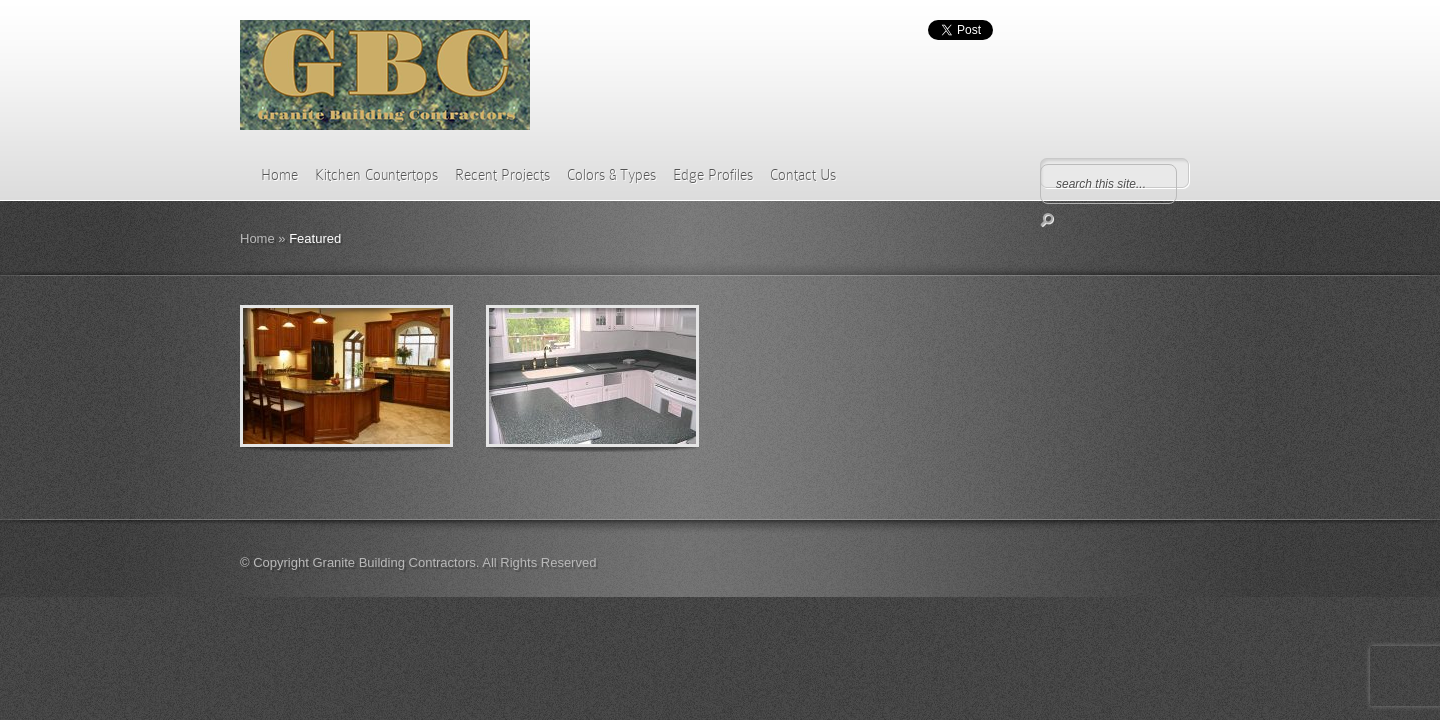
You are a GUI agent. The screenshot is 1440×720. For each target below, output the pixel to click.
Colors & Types (611, 175)
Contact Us (803, 175)
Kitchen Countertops (376, 175)
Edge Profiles (713, 175)
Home (279, 175)
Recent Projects (502, 175)
